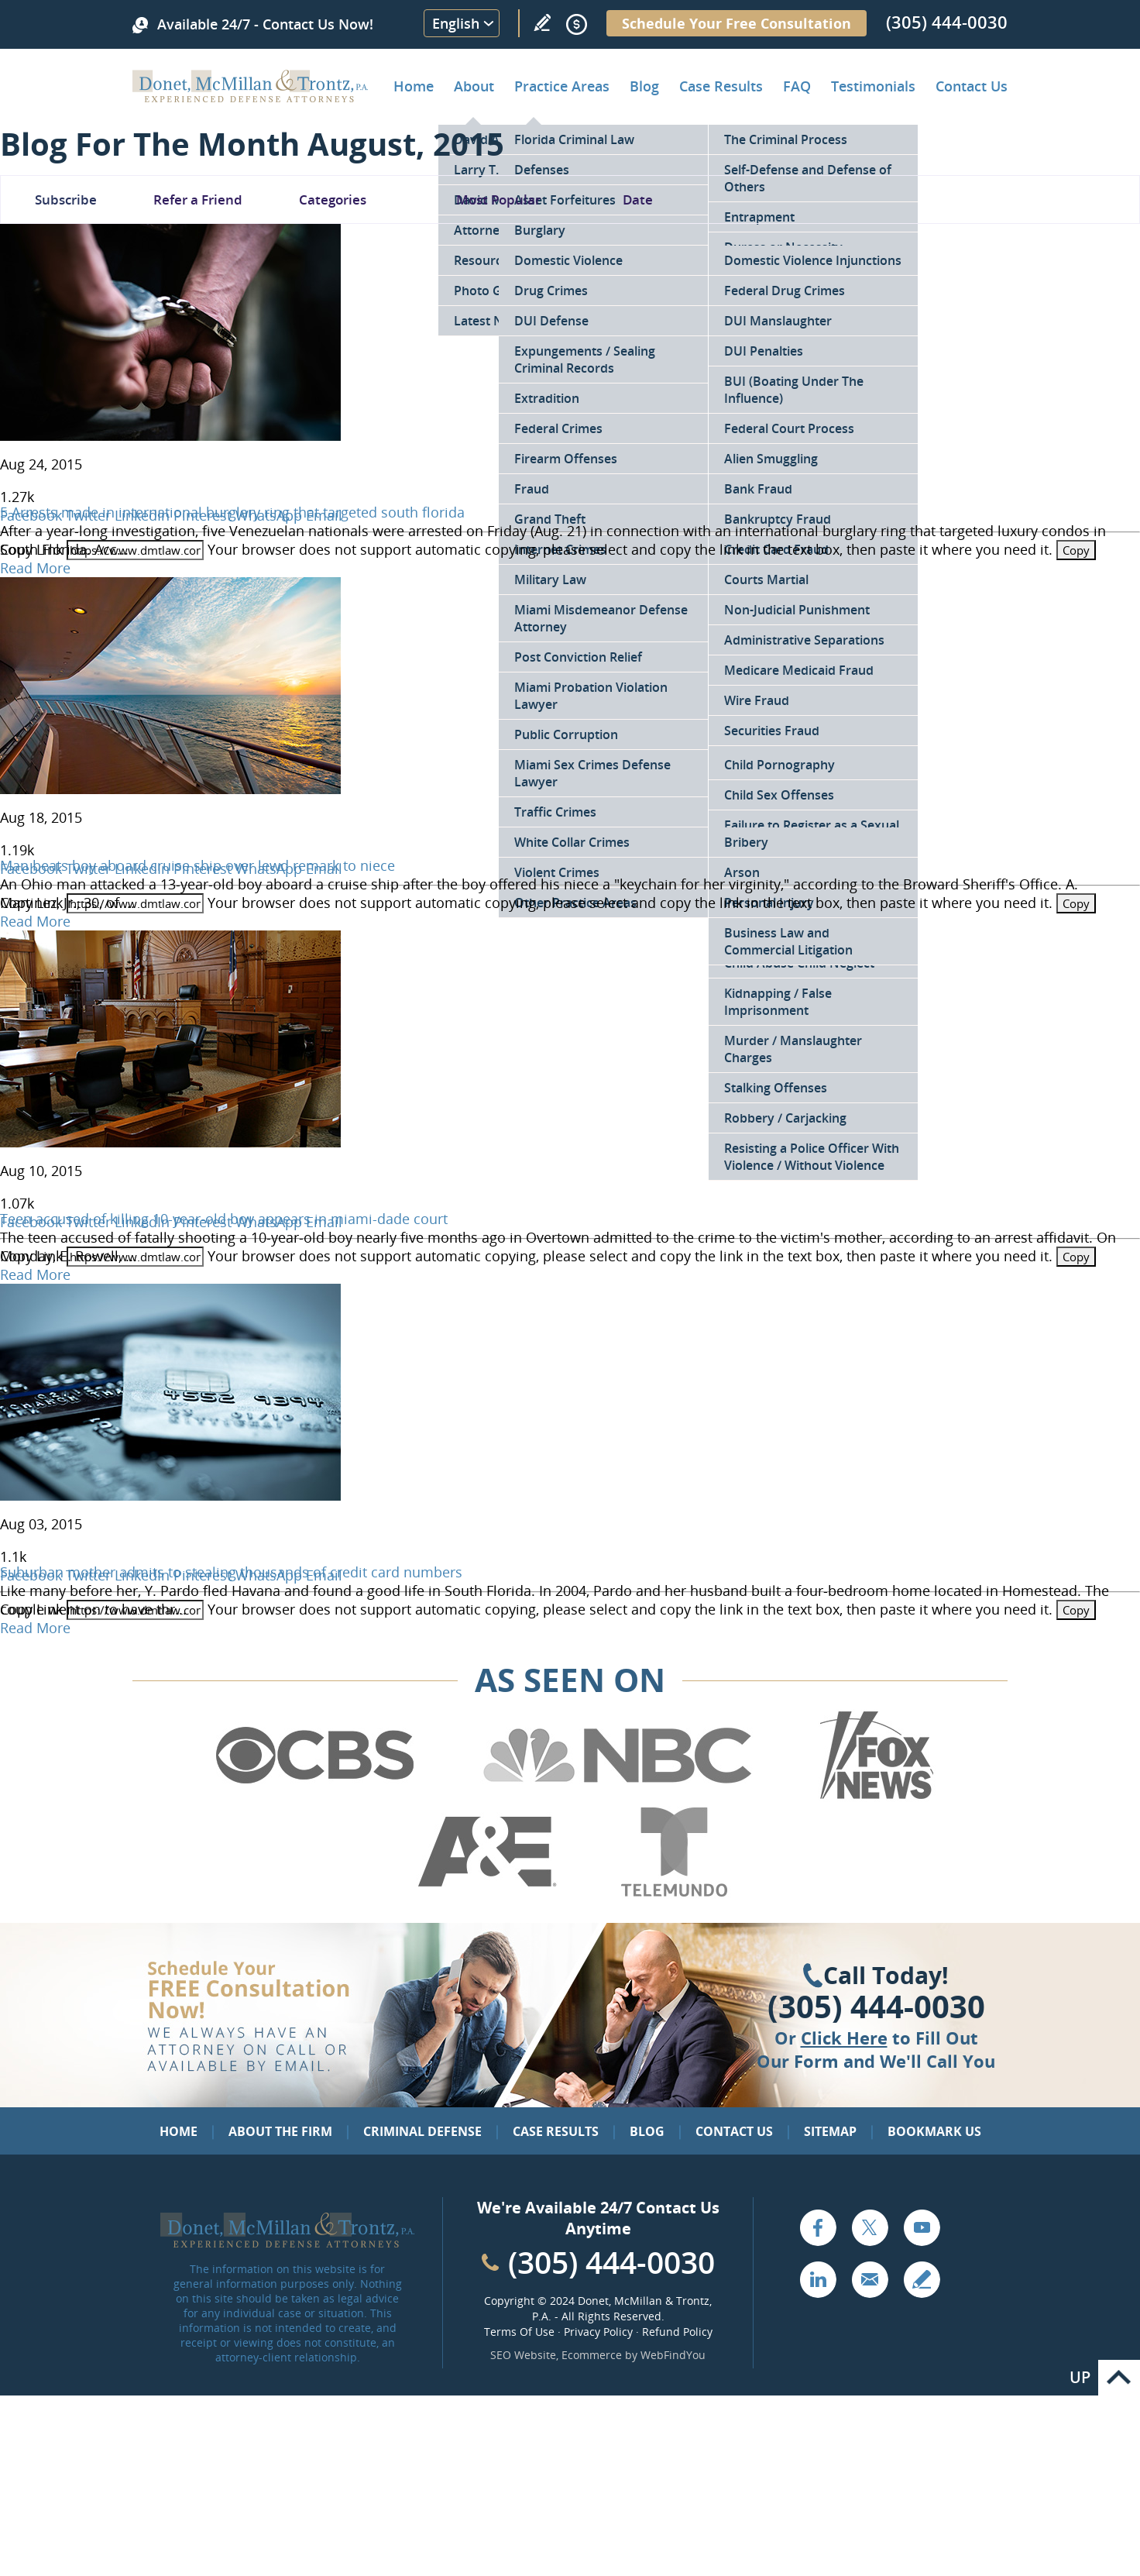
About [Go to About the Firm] (474, 86)
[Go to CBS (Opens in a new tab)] (314, 1796)
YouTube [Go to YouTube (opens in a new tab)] (921, 2227)
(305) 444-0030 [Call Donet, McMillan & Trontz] (947, 21)
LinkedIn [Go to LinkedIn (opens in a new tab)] (817, 2279)
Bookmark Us (934, 2131)
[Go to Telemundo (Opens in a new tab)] (673, 1893)
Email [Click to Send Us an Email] (869, 2279)
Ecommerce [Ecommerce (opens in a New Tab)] (591, 2354)
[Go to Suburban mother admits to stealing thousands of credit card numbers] (170, 1495)
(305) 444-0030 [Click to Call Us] (876, 2006)
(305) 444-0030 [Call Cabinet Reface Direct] (611, 2261)
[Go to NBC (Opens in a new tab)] (617, 1796)
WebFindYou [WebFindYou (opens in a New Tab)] (673, 2354)
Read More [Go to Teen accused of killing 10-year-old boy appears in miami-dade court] (35, 1274)
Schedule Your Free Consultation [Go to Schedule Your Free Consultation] (736, 23)
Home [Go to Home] (413, 86)
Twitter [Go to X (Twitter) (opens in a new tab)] (869, 2227)
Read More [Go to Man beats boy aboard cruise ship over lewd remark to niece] (35, 921)
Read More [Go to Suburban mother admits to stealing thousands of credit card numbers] (35, 1627)
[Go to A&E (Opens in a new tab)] (487, 1893)
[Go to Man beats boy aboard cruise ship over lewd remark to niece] (170, 788)
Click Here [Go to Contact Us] (844, 2037)
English (455, 23)
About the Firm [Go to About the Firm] (280, 2131)
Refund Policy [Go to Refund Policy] (677, 2331)
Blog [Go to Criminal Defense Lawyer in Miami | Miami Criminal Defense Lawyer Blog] (644, 86)
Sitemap (830, 2131)
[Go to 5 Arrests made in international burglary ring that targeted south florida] (170, 435)
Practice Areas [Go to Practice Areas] (561, 86)
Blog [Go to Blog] (647, 2131)
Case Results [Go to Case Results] (721, 86)
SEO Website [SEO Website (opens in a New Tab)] (523, 2354)
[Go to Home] (250, 97)
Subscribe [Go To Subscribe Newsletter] (66, 199)
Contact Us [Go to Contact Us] (734, 2131)
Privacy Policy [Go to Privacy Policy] (598, 2331)
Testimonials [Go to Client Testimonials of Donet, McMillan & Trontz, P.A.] (873, 86)
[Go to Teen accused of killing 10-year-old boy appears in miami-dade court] (170, 1142)
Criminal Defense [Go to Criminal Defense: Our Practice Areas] (422, 2131)
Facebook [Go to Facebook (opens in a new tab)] (817, 2227)
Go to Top (1119, 2377)
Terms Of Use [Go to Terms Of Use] (519, 2331)
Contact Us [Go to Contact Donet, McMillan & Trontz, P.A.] (972, 86)
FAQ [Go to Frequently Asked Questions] (797, 86)
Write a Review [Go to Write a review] (542, 22)
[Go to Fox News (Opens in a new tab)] (874, 1796)
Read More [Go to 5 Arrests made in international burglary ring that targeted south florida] (35, 568)
